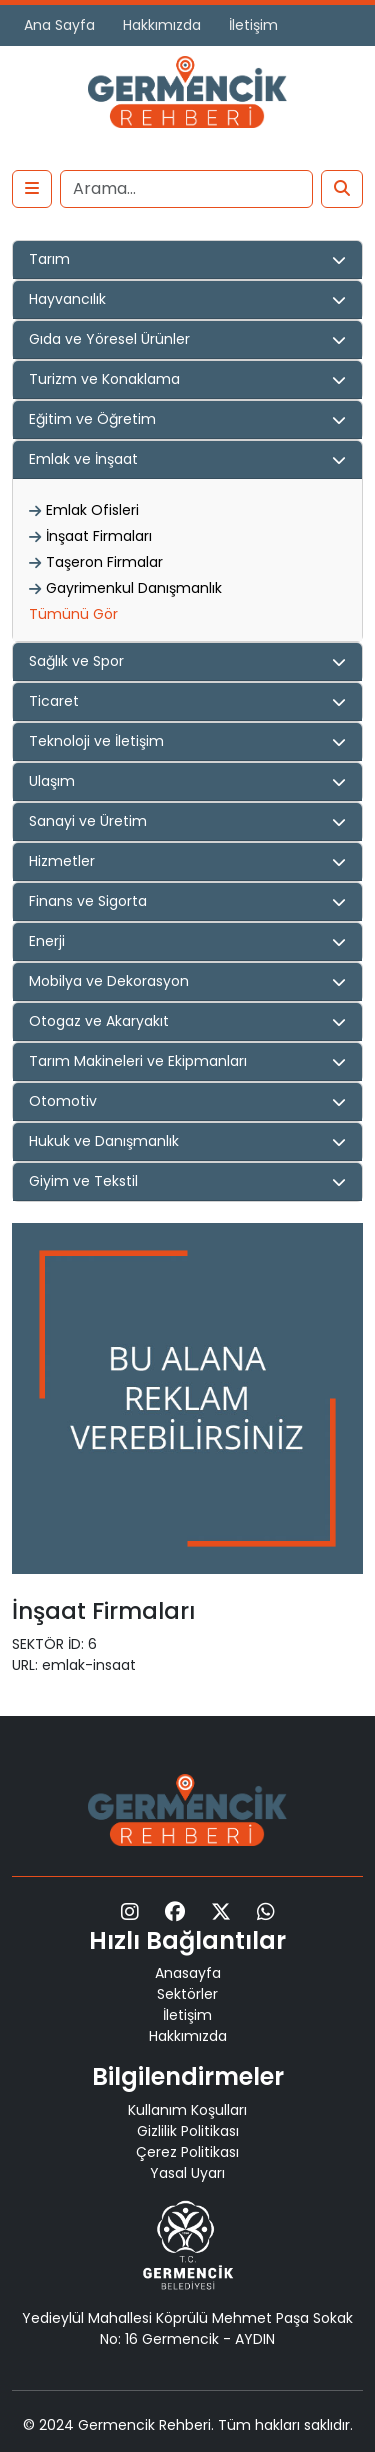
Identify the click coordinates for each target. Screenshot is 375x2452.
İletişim (253, 25)
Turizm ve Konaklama (104, 379)
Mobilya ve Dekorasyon (109, 981)
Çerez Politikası (187, 2152)
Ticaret (54, 701)
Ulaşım (52, 781)
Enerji (47, 941)
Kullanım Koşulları (187, 2110)
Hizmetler (62, 861)
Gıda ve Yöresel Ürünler (109, 339)
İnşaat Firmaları (99, 536)
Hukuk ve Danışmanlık (104, 1141)
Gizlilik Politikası (188, 2131)
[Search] (186, 189)
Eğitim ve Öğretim (92, 419)
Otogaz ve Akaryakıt (99, 1021)
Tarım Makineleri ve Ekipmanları (138, 1061)
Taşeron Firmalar (104, 562)
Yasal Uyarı (187, 2173)
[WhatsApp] (266, 1912)
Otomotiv (63, 1101)
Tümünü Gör (73, 614)
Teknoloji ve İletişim (96, 741)
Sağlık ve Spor (76, 661)
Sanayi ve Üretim (88, 821)
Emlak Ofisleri (92, 510)
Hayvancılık (67, 299)
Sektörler (187, 1994)
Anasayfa (188, 1973)
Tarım (49, 259)
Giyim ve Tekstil (83, 1181)
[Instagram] (130, 1912)
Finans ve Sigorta (88, 901)
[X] (221, 1912)
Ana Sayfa (59, 25)
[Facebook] (175, 1912)
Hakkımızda (162, 25)
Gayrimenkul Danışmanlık (134, 588)
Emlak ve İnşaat (83, 459)
